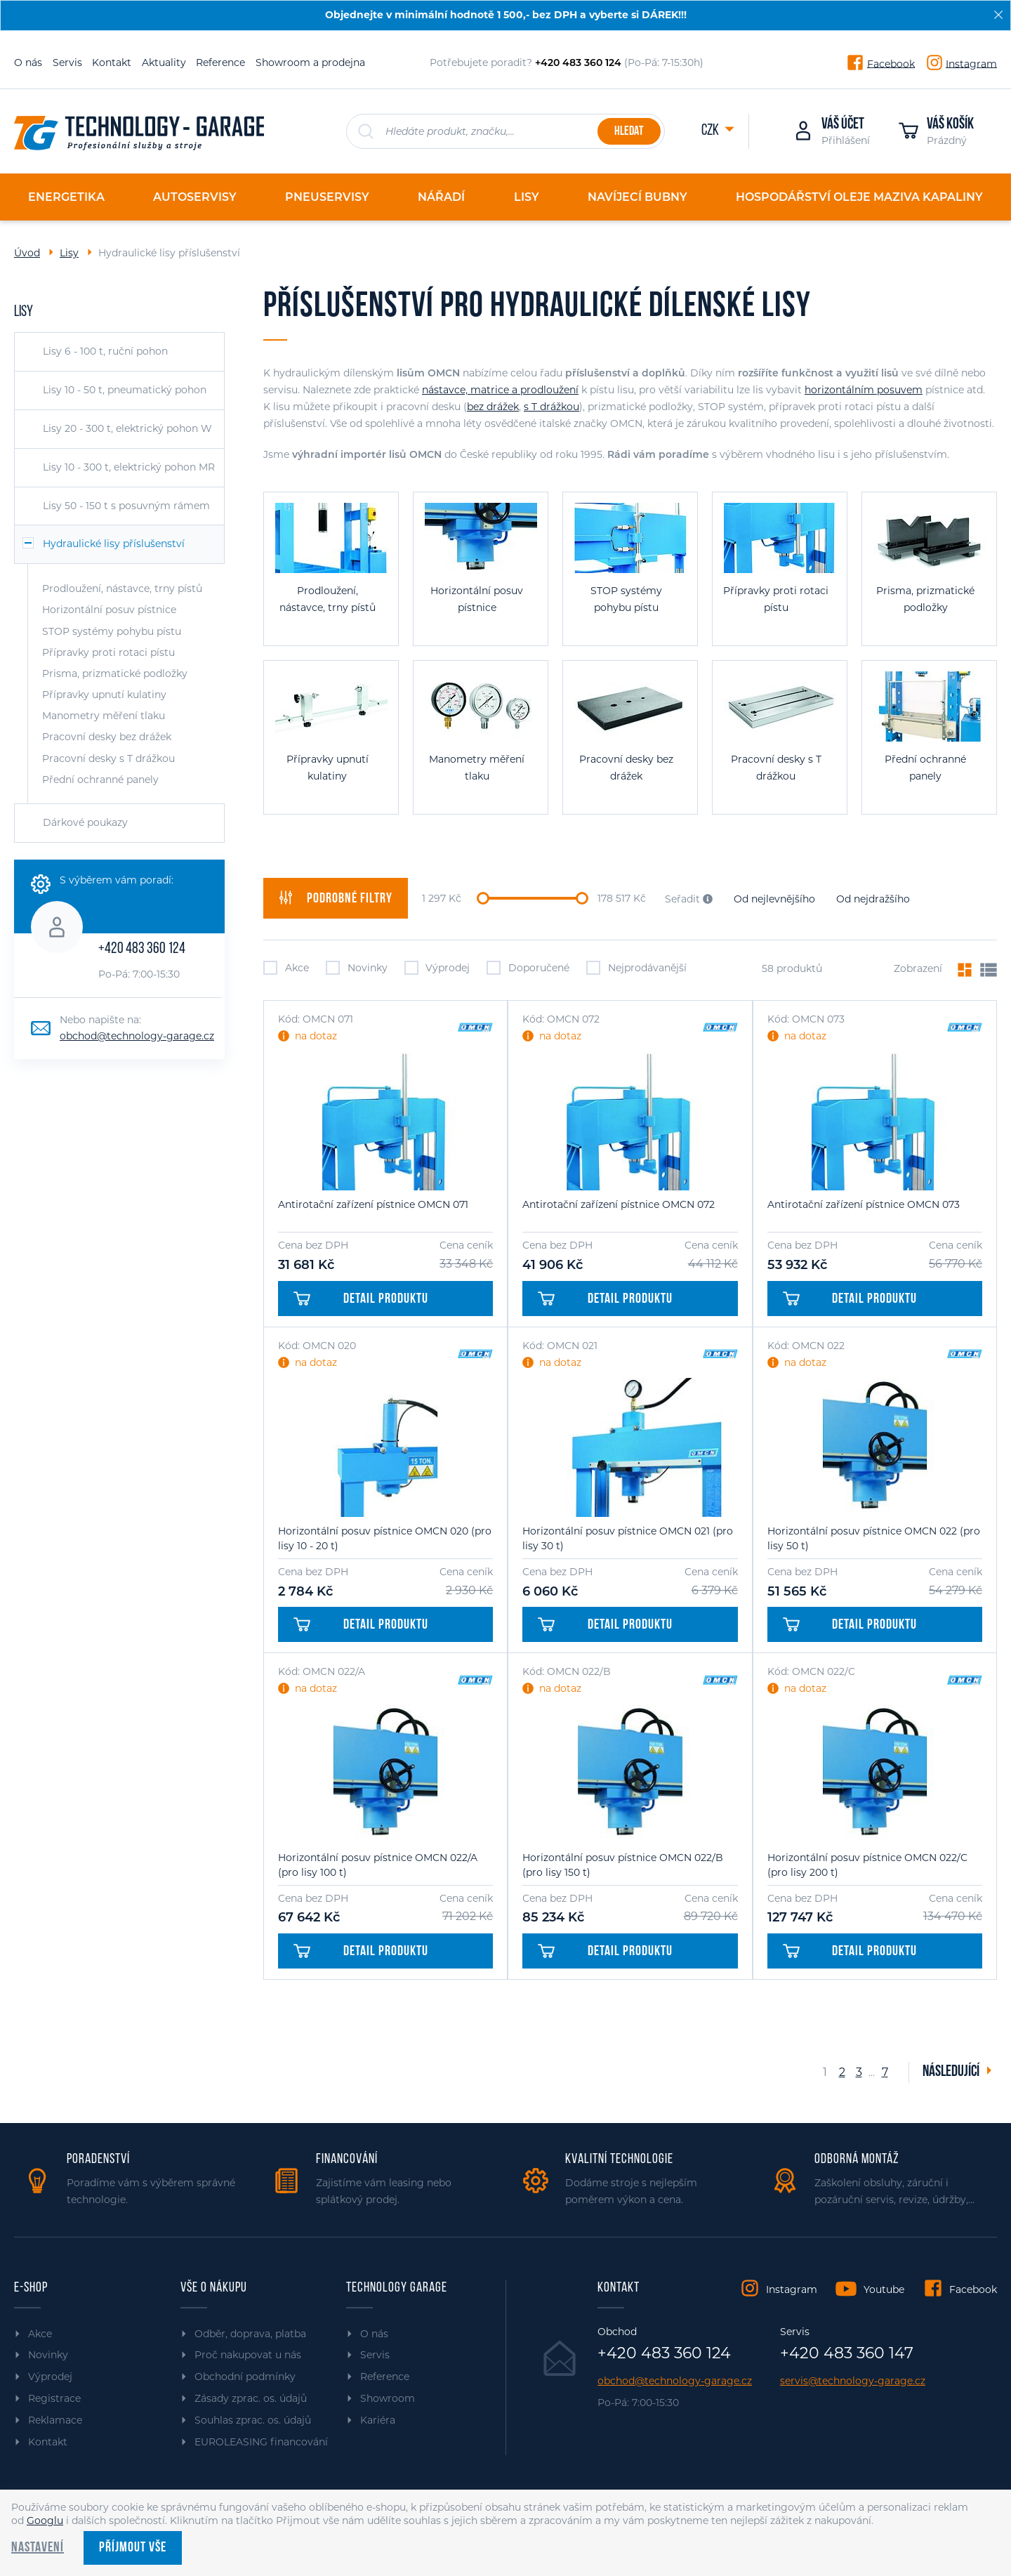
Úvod (27, 253)
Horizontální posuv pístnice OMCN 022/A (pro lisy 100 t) (377, 1865)
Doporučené (528, 968)
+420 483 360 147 (846, 2353)
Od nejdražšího (873, 899)
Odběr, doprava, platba (250, 2333)
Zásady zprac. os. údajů (250, 2398)
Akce (286, 968)
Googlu (45, 2520)
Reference (220, 62)
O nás (28, 62)
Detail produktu (360, 1299)
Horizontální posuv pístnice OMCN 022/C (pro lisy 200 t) (867, 1865)
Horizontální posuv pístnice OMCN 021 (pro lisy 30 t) (627, 1538)
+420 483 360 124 (141, 949)
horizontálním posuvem (864, 389)
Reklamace (55, 2420)
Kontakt (111, 62)
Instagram (971, 63)
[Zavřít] (998, 14)
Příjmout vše (132, 2548)
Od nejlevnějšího (774, 899)
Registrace (54, 2398)
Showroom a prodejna (310, 62)
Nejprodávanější (636, 968)
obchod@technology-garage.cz (137, 1036)
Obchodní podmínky (245, 2376)
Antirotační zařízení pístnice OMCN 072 (618, 1204)
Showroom (387, 2398)
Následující (952, 2072)
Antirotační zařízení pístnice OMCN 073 (863, 1204)
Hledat (628, 131)
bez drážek (493, 406)
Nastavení (37, 2548)
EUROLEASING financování (261, 2442)
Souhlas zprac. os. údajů (252, 2420)
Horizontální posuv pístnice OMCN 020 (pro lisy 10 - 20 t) (384, 1538)
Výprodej (437, 968)
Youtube (884, 2289)
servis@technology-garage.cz (852, 2381)
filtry (335, 898)
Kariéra (377, 2420)
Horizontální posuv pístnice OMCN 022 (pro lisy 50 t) (873, 1538)
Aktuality (164, 62)
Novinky (357, 968)
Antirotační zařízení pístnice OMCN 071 (373, 1204)
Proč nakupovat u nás (247, 2354)
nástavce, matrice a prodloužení (500, 389)
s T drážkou (551, 406)
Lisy (69, 253)
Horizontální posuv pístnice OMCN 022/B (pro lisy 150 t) (622, 1865)
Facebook (891, 63)
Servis (67, 62)
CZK (711, 131)
